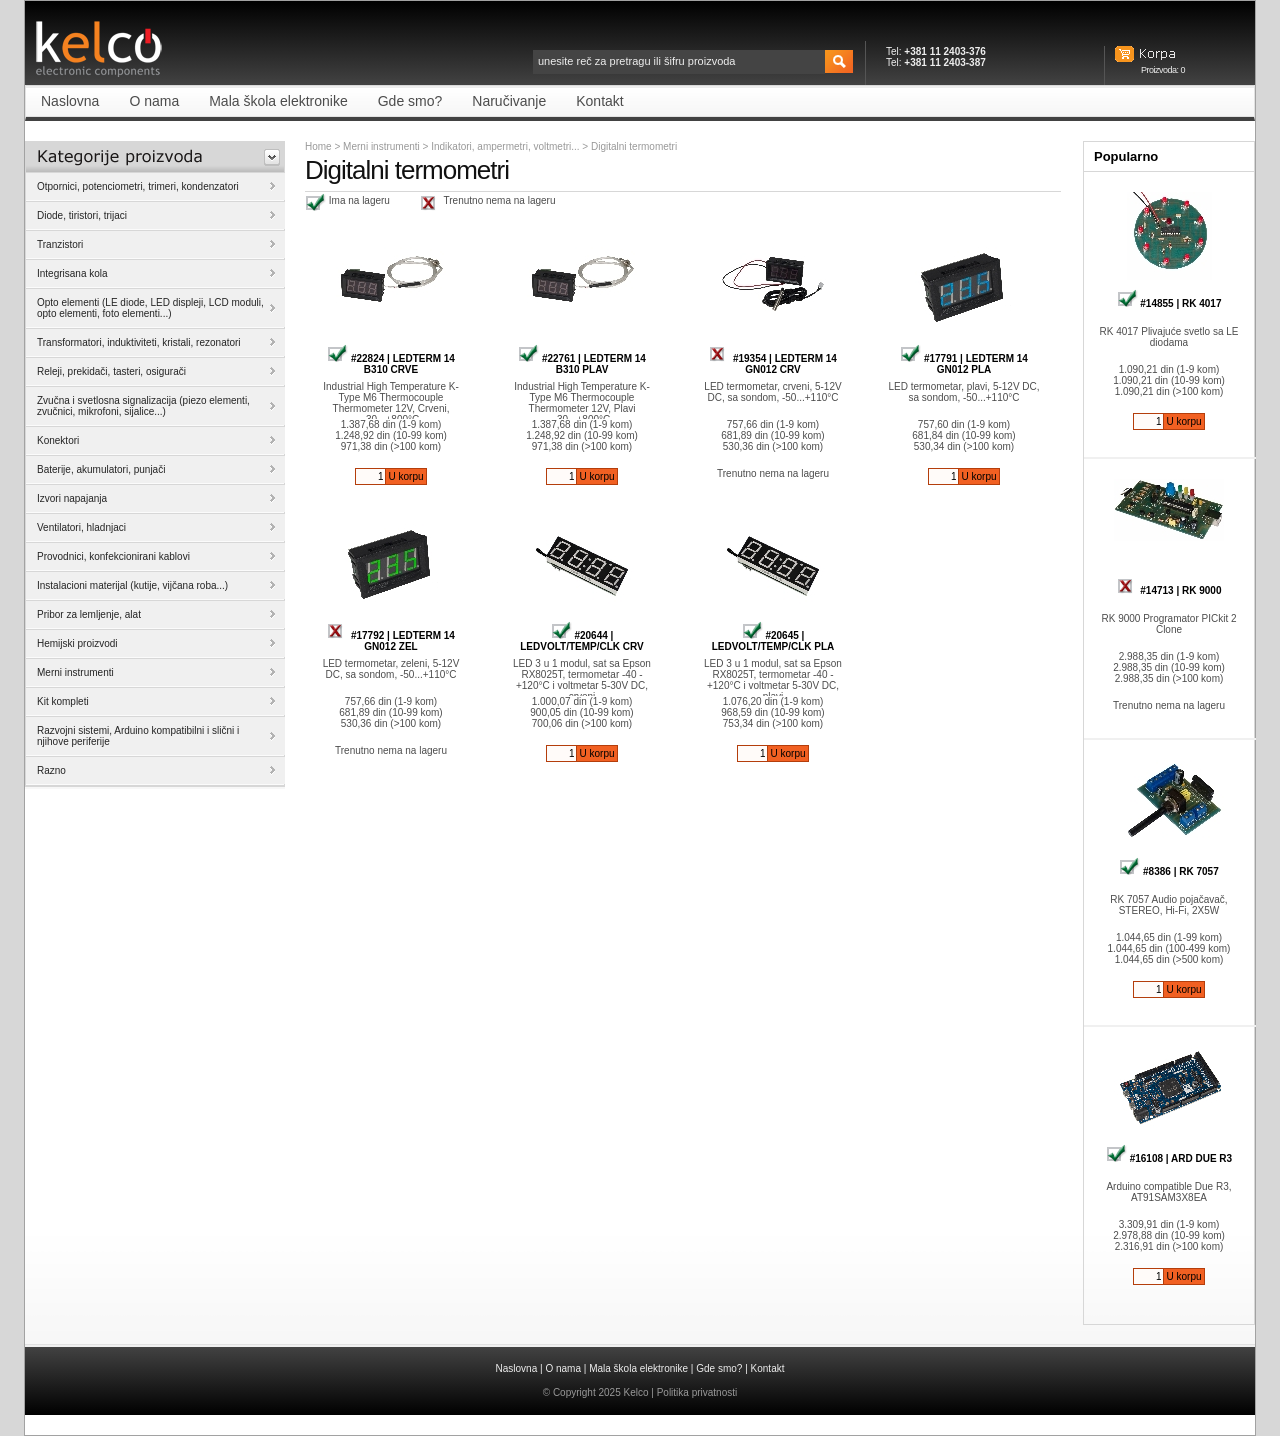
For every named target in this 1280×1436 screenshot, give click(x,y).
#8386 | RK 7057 (1168, 871)
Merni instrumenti (381, 146)
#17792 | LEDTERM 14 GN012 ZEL (391, 641)
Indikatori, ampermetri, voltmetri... (506, 146)
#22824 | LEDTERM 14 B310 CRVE (391, 364)
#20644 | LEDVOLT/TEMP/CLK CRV (582, 641)
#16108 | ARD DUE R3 (1169, 1158)
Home (318, 146)
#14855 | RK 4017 (1169, 303)
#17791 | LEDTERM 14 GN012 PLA (964, 364)
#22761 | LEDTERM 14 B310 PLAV (582, 364)
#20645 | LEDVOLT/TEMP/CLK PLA (773, 641)
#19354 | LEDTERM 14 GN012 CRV (773, 364)
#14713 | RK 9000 (1169, 590)
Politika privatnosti (697, 1392)
